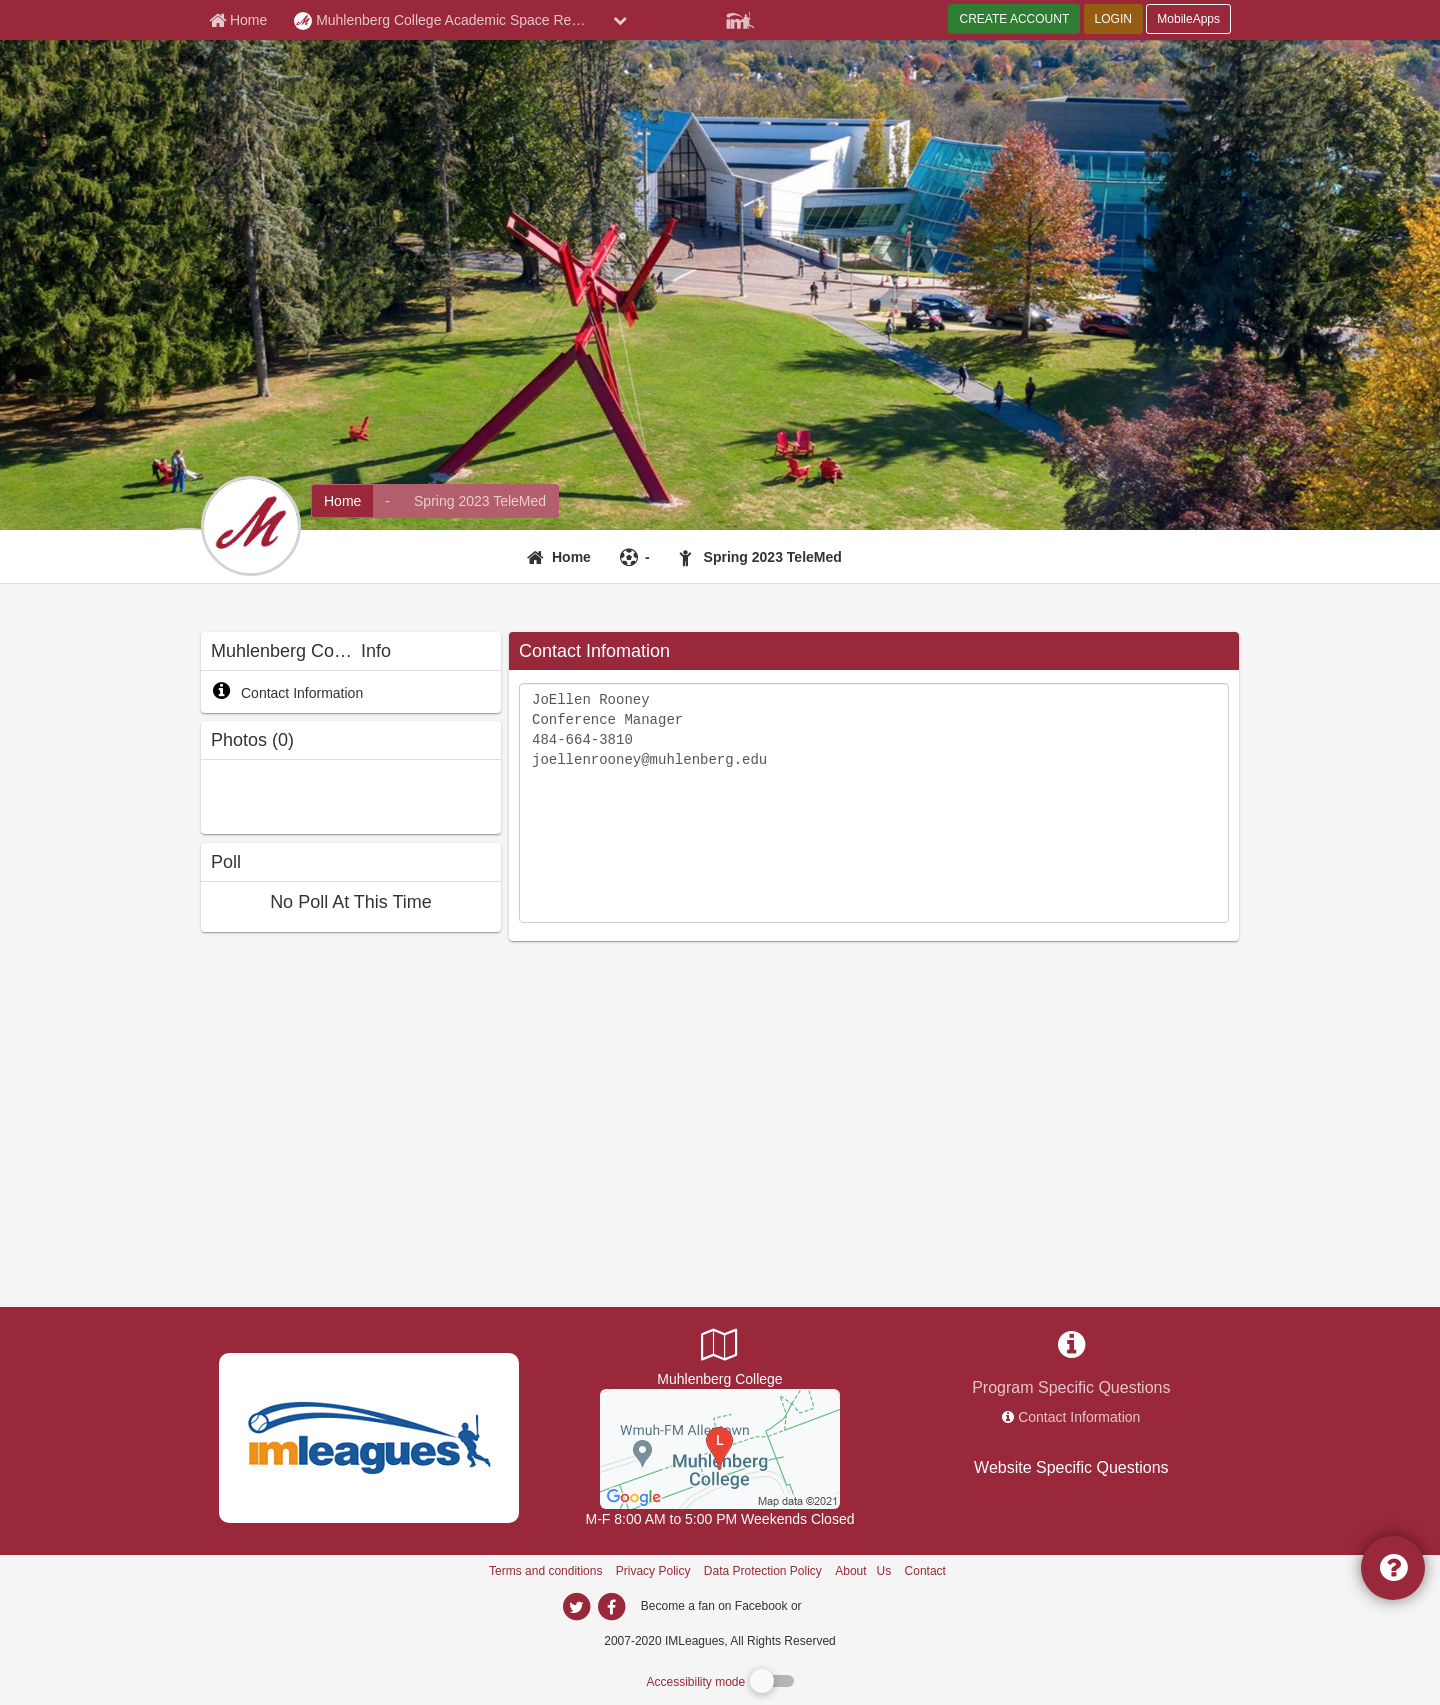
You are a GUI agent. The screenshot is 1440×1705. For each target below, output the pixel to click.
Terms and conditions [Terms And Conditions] (545, 1571)
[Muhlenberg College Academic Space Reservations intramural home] (387, 501)
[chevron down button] (620, 20)
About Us (863, 1571)
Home (571, 557)
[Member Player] (740, 18)
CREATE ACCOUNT (1014, 19)
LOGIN (1113, 19)
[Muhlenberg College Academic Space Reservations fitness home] (480, 501)
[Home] (561, 557)
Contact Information (287, 693)
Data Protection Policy (763, 1571)
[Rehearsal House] (720, 1448)
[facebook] (845, 1605)
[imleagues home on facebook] (611, 1607)
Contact (925, 1571)
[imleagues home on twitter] (576, 1607)
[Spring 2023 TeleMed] (763, 557)
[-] (637, 557)
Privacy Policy (653, 1571)
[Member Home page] (238, 20)
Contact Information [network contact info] (1079, 1417)
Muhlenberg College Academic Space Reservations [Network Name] (448, 21)
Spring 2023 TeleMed (773, 557)
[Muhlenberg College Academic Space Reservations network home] (342, 501)
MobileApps (1188, 19)
